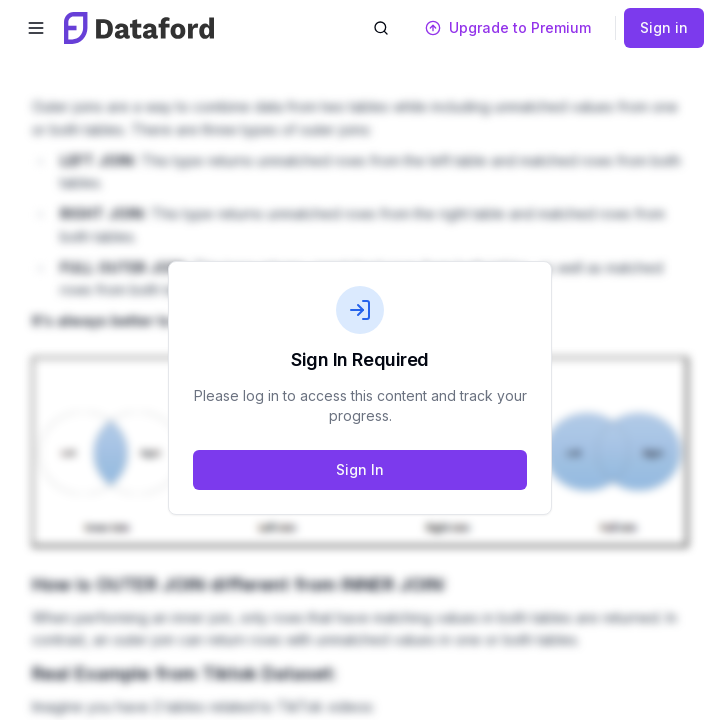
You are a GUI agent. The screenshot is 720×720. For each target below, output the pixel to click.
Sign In (360, 469)
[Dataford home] (139, 28)
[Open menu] (36, 28)
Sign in (664, 27)
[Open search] (381, 28)
